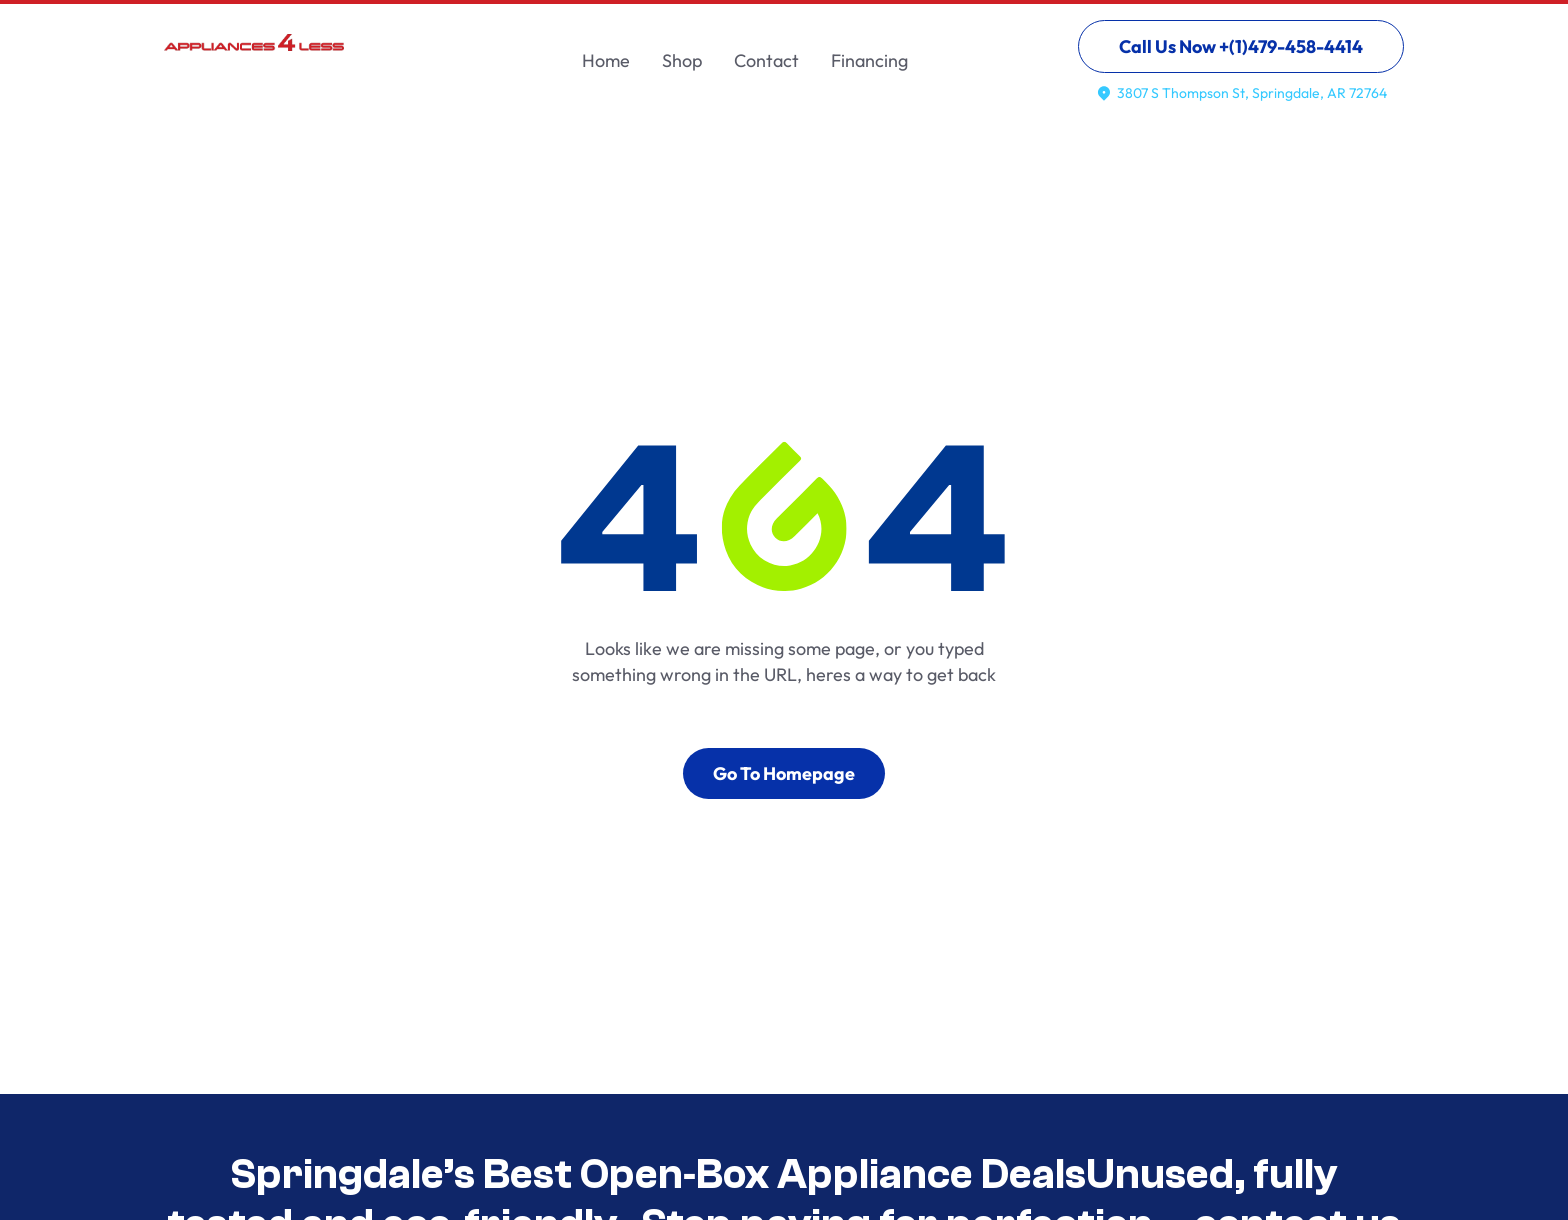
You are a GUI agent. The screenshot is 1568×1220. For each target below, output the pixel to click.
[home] (254, 55)
